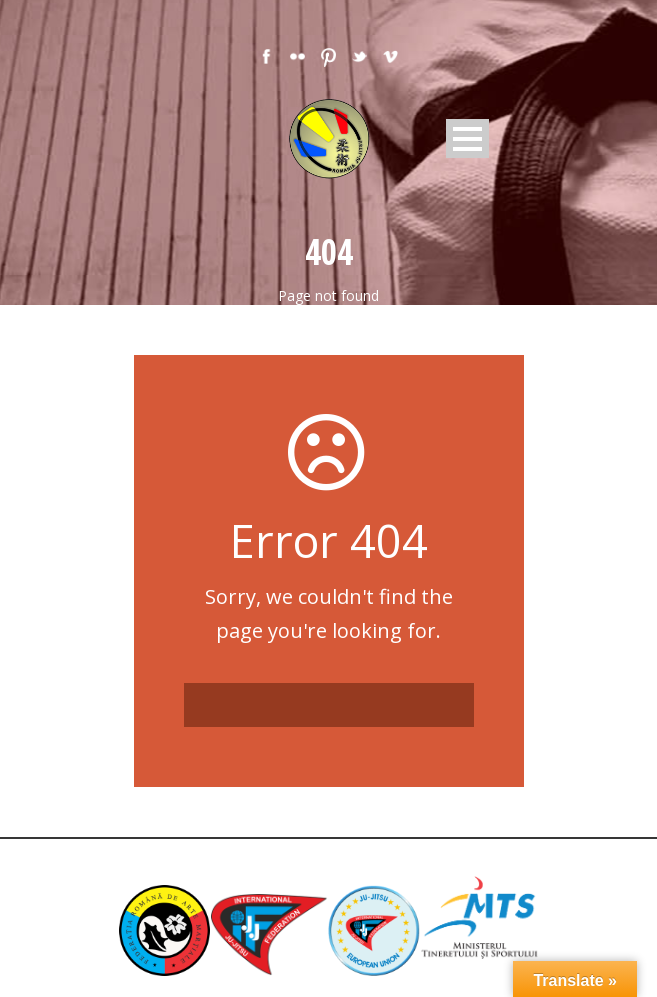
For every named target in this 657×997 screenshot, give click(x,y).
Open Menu (467, 138)
